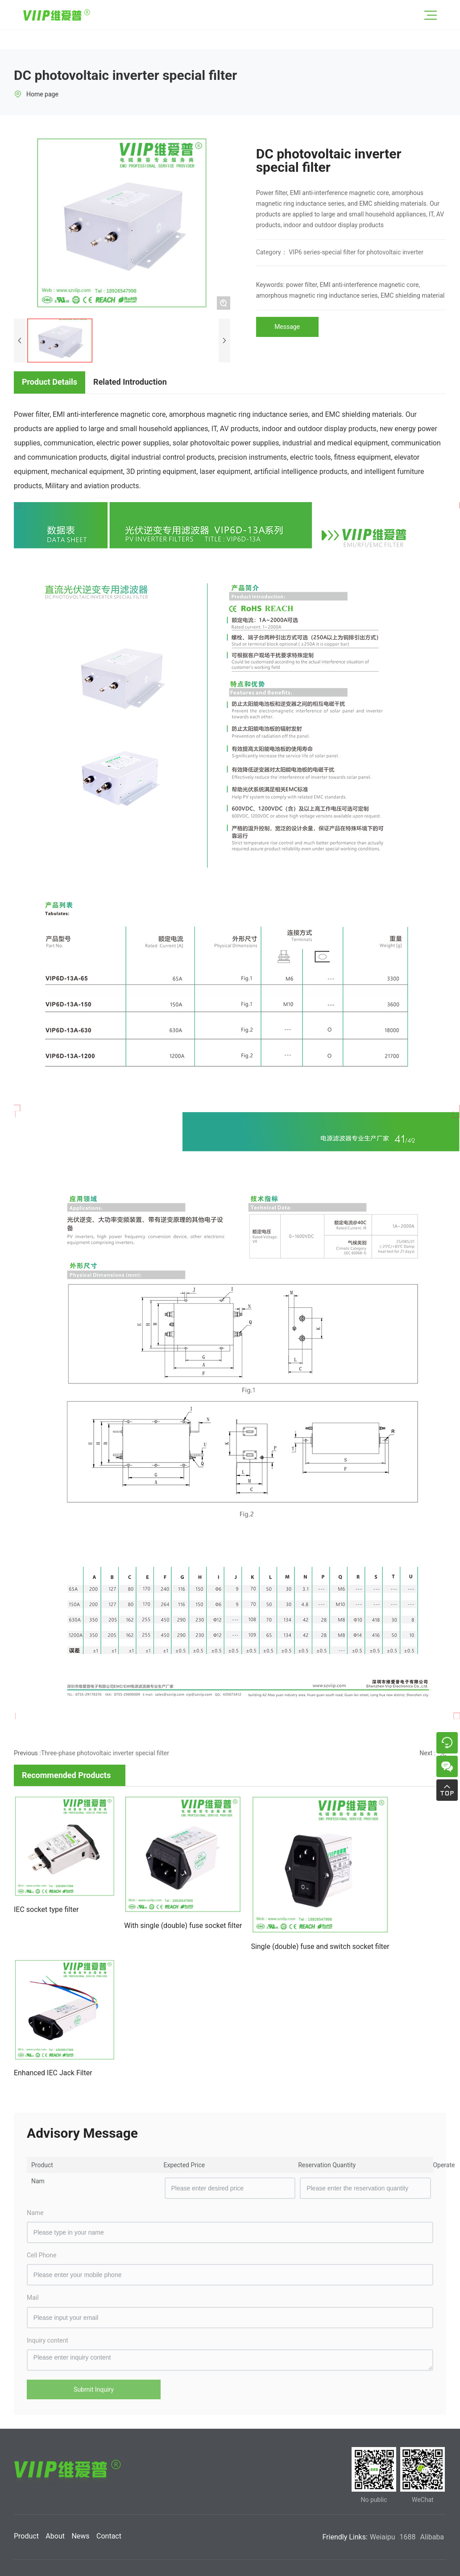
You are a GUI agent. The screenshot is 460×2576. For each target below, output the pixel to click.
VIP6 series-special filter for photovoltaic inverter (356, 252)
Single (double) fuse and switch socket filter (320, 1946)
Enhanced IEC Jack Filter (53, 2073)
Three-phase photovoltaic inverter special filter (105, 1753)
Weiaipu (382, 2537)
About (55, 2536)
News (80, 2536)
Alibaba (432, 2537)
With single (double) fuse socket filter (183, 1925)
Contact (108, 2536)
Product (26, 2536)
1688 (408, 2537)
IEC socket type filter (46, 1909)
